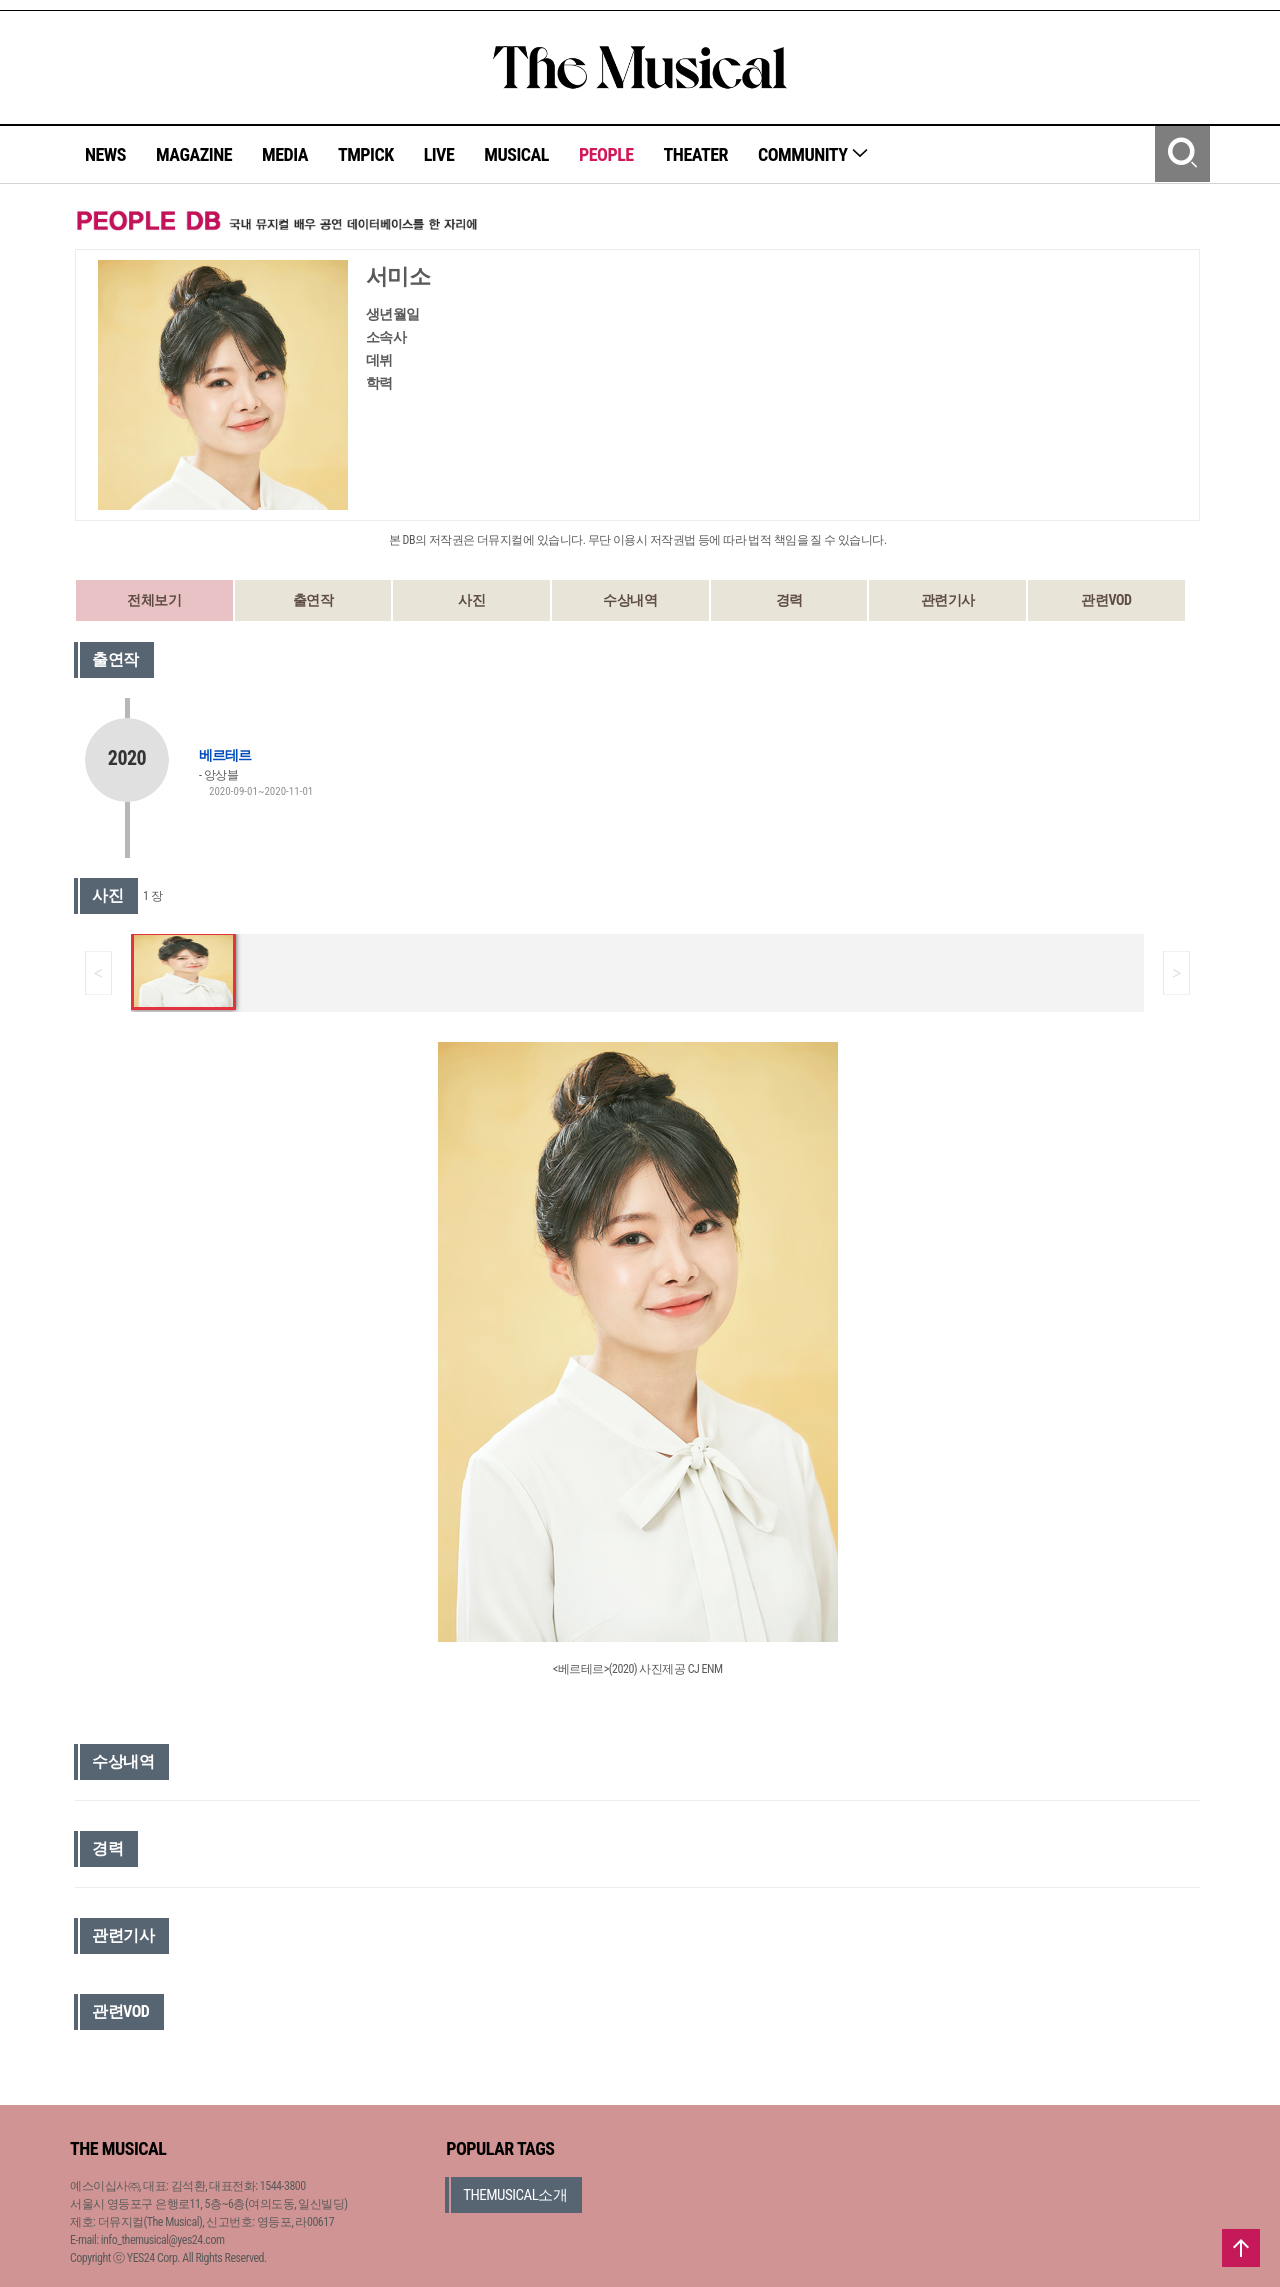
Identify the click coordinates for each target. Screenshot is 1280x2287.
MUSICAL (516, 154)
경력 (789, 600)
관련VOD (1106, 600)
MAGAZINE (194, 154)
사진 (471, 600)
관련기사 (948, 600)
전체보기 (154, 600)
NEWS (105, 154)
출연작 (313, 600)
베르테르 (225, 755)
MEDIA (285, 154)
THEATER (696, 154)
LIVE (439, 154)
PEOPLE (606, 154)
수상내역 (630, 600)
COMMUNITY (813, 154)
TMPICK (366, 154)
